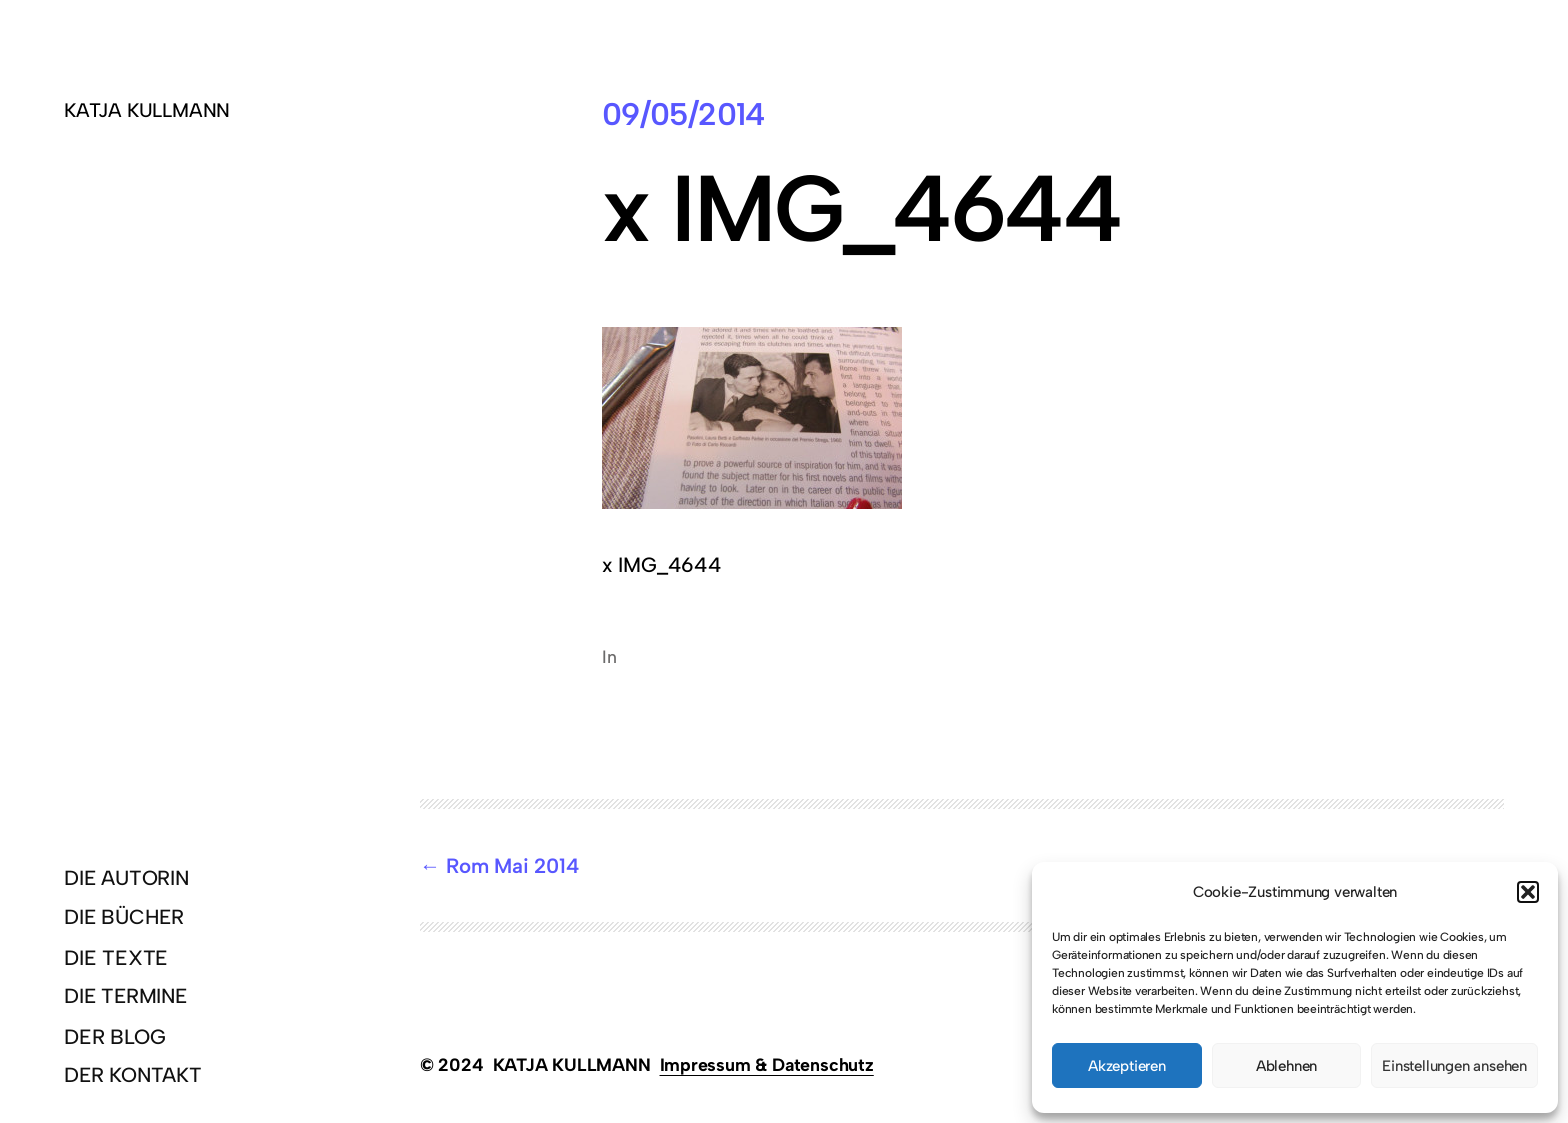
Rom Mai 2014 (513, 865)
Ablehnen (1286, 1066)
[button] (1528, 892)
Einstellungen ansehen (1454, 1066)
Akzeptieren (1127, 1066)
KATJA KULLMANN (147, 110)
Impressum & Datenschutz (767, 1064)
